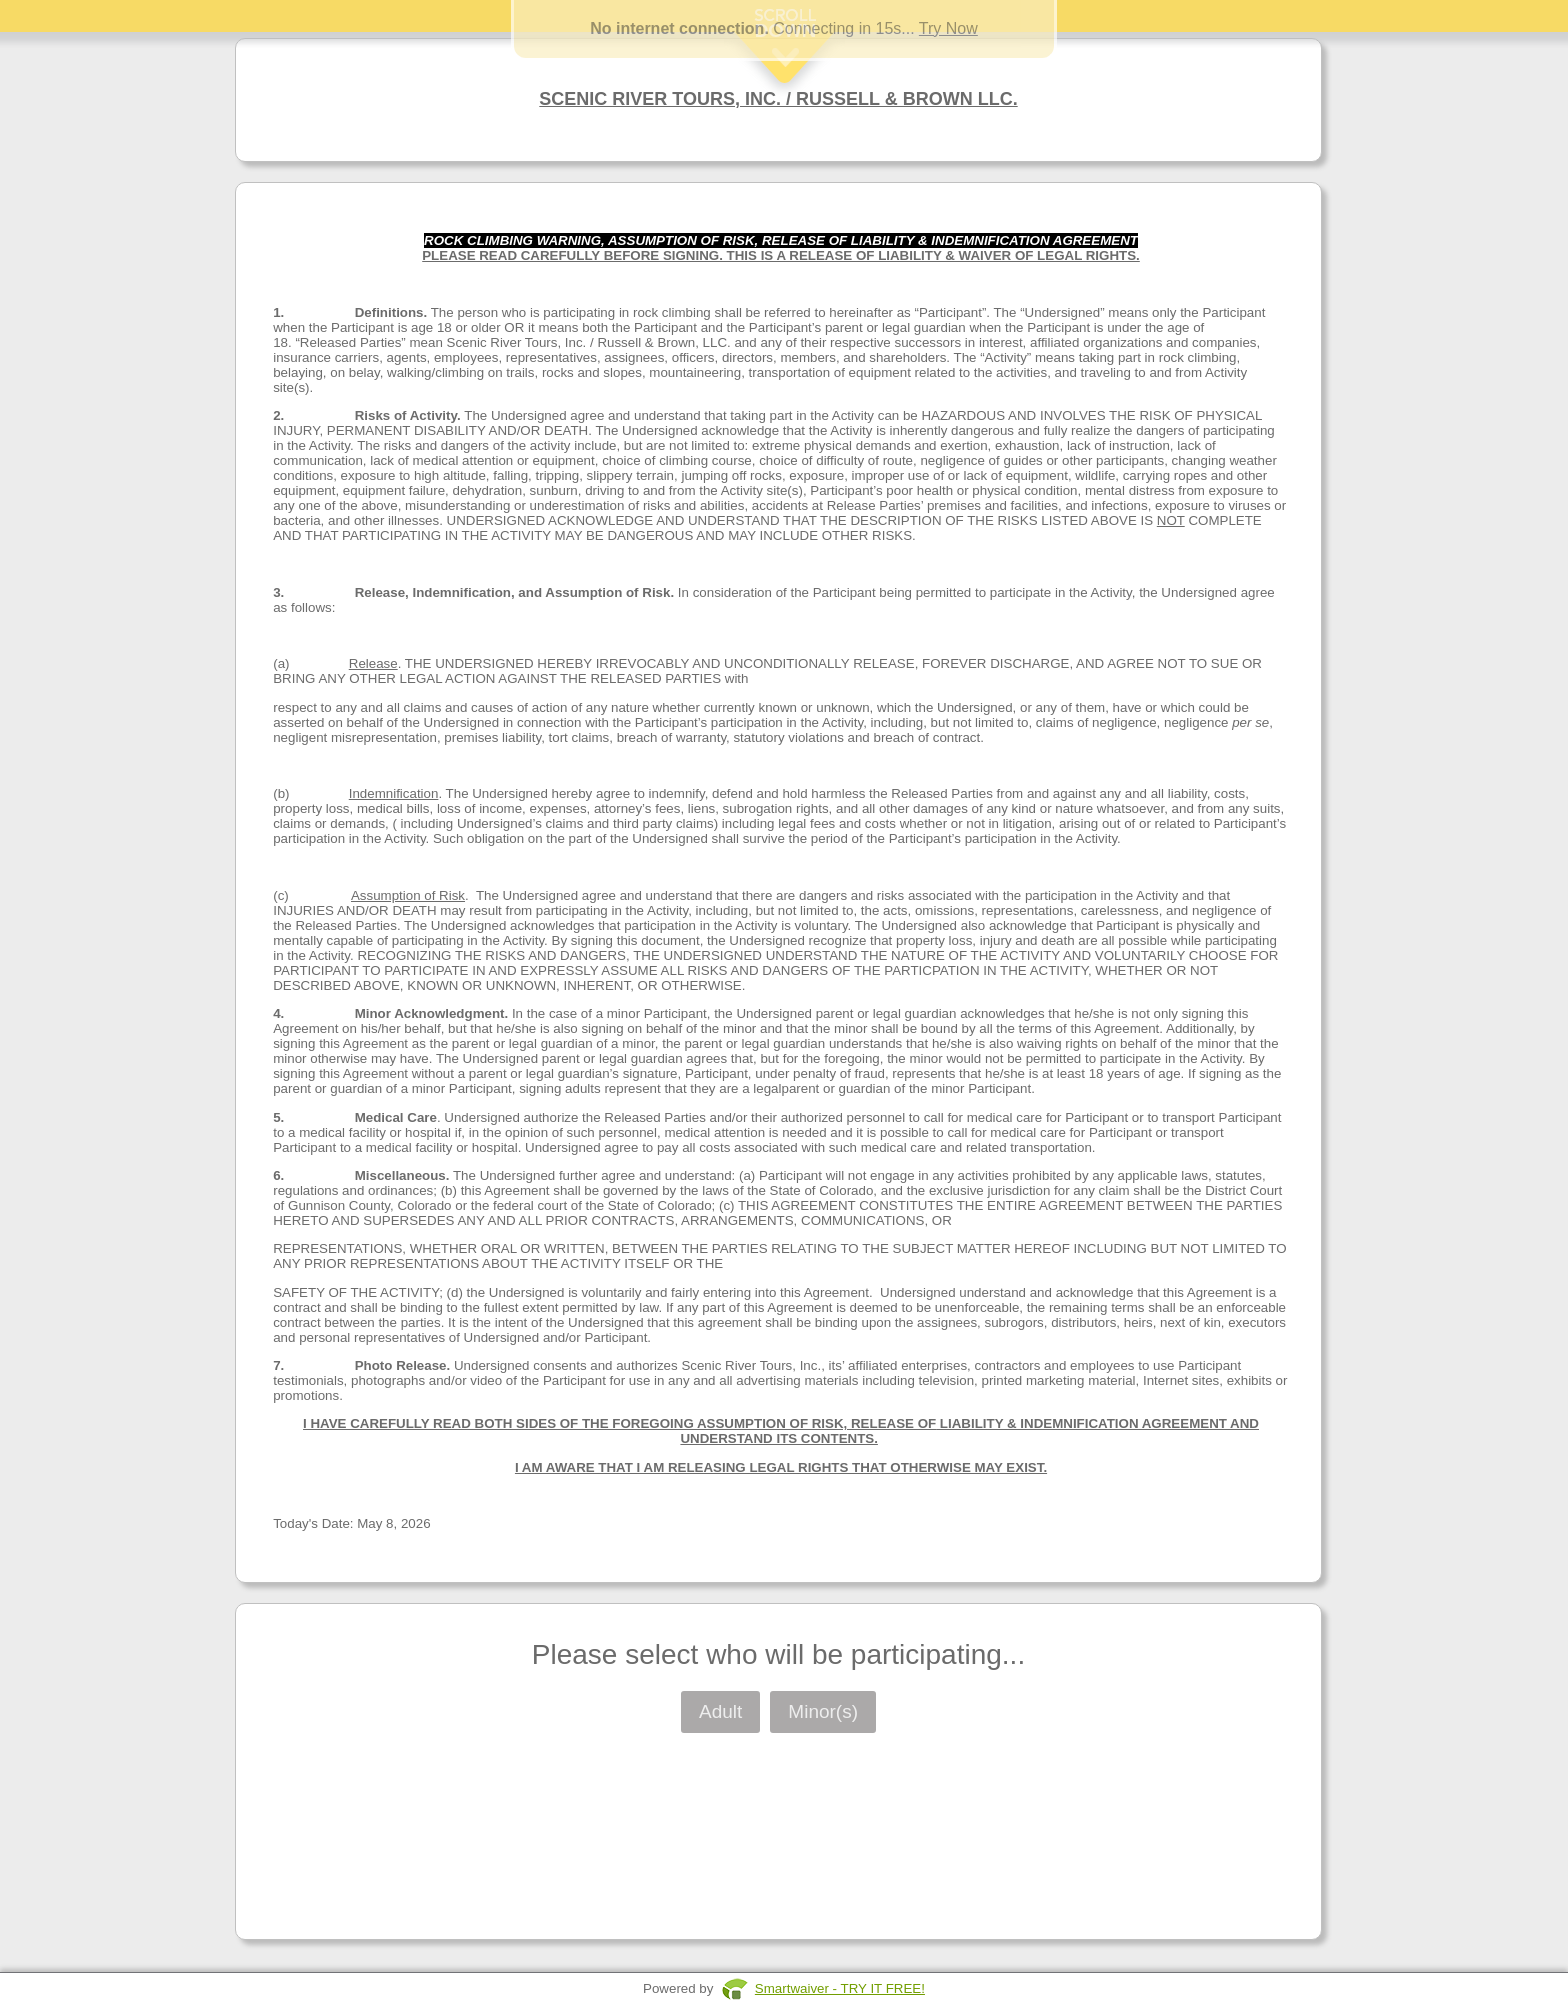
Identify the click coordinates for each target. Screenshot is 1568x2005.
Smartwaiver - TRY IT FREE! (840, 1988)
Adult (720, 1711)
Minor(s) (823, 1711)
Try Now (948, 28)
